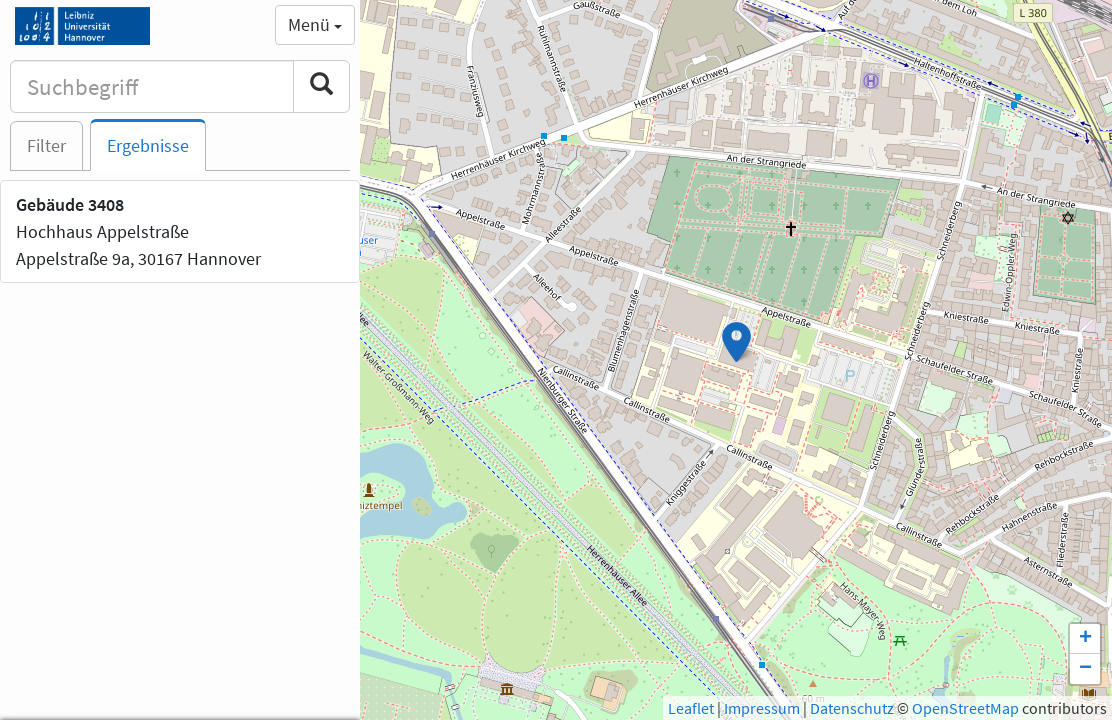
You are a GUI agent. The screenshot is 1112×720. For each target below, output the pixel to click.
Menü (315, 24)
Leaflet (691, 708)
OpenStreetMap (965, 708)
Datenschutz (852, 708)
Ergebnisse (148, 145)
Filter (46, 145)
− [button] (1085, 669)
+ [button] (1085, 639)
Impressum (762, 708)
